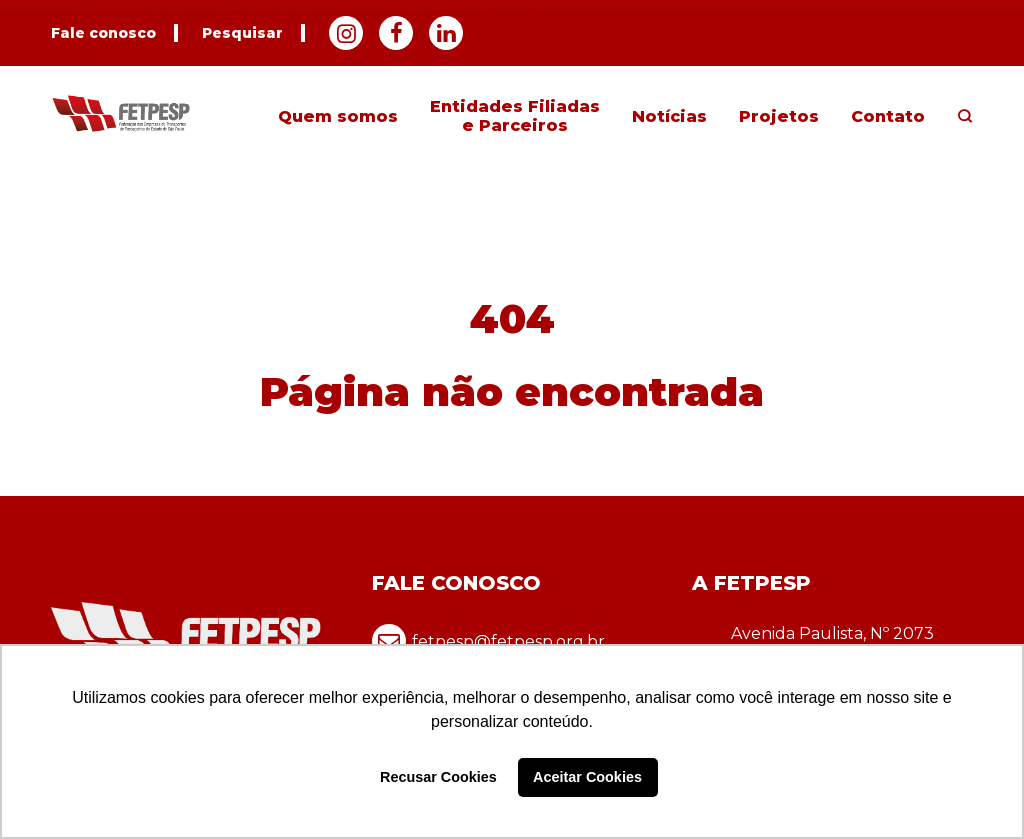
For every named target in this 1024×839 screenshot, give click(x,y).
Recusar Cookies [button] (438, 777)
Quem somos (338, 116)
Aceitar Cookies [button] (587, 777)
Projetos (779, 116)
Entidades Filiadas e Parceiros (515, 116)
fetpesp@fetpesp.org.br (488, 641)
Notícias (669, 116)
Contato (888, 116)
